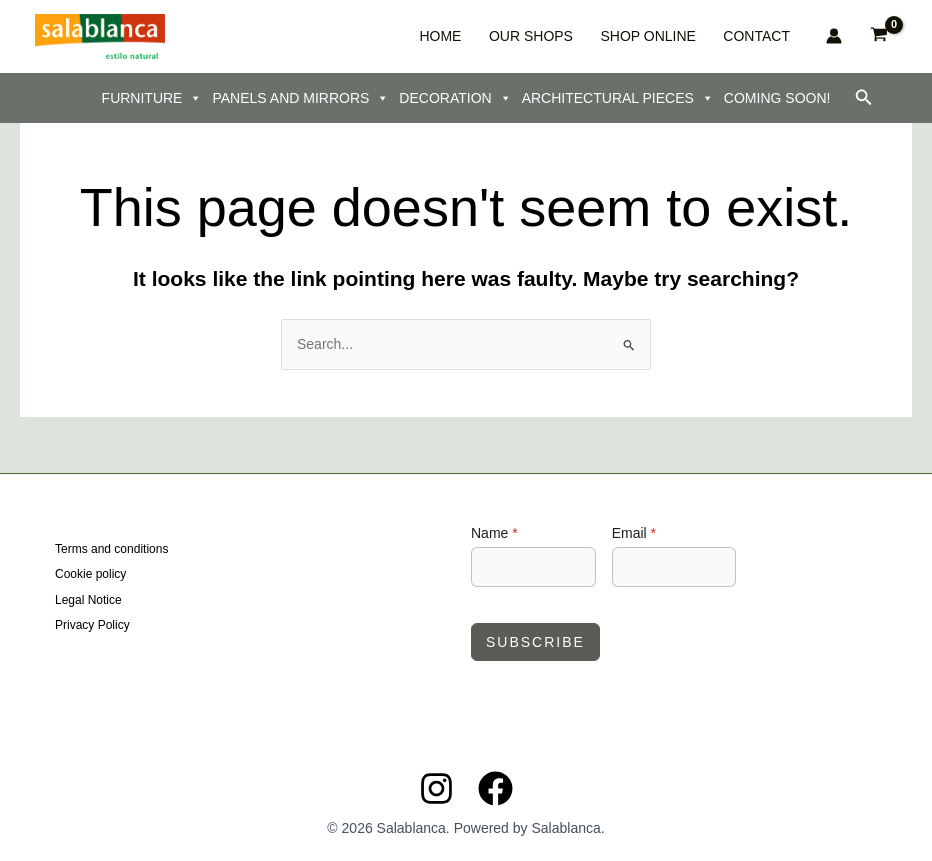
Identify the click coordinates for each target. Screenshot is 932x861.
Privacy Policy (92, 625)
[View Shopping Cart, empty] (879, 36)
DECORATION (455, 98)
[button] (864, 98)
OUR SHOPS (572, 36)
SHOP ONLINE (671, 36)
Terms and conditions (111, 549)
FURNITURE (152, 98)
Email (634, 533)
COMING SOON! (777, 98)
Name (494, 533)
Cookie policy (90, 575)
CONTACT (762, 36)
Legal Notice (88, 600)
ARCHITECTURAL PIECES (618, 98)
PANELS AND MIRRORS (300, 98)
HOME (499, 36)
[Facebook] (495, 788)
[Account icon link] (834, 36)
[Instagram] (436, 788)
